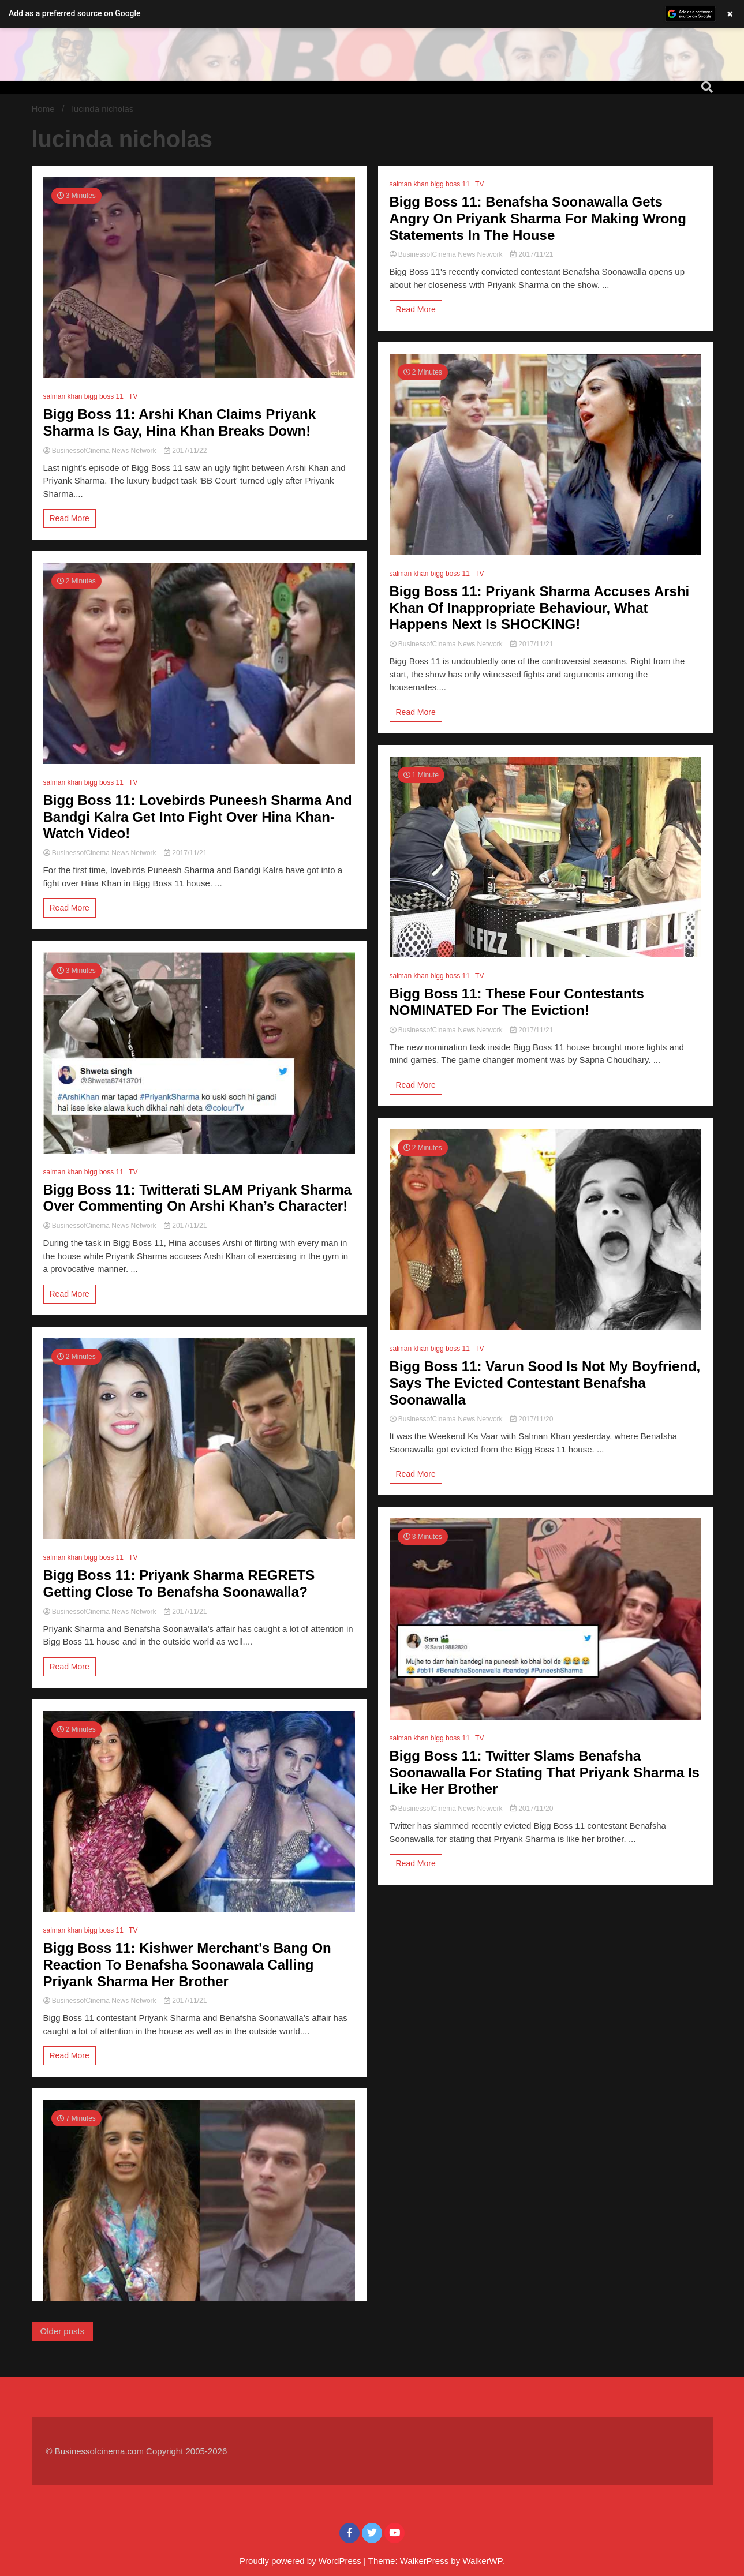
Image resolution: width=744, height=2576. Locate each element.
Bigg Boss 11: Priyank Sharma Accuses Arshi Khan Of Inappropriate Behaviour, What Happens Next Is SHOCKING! (540, 607)
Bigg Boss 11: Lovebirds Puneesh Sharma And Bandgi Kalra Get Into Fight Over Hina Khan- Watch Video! (197, 816)
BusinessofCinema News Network (100, 451)
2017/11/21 (185, 853)
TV (133, 396)
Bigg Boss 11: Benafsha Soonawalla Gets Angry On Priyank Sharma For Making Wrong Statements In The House (538, 218)
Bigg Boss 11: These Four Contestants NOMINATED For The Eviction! (517, 1002)
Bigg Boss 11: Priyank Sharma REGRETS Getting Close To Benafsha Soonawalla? (179, 1583)
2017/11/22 (185, 451)
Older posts (62, 2331)
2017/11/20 (531, 1419)
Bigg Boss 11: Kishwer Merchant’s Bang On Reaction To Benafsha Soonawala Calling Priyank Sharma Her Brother (187, 1964)
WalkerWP (482, 2561)
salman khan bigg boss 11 (83, 396)
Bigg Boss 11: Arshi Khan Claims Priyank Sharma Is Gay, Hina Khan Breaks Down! (179, 422)
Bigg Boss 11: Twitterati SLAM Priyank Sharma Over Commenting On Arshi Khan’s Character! (197, 1198)
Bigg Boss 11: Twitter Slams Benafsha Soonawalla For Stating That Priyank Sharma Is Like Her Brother (545, 1772)
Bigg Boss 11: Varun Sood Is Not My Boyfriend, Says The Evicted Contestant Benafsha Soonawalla (545, 1382)
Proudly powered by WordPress (302, 2561)
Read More (69, 518)
